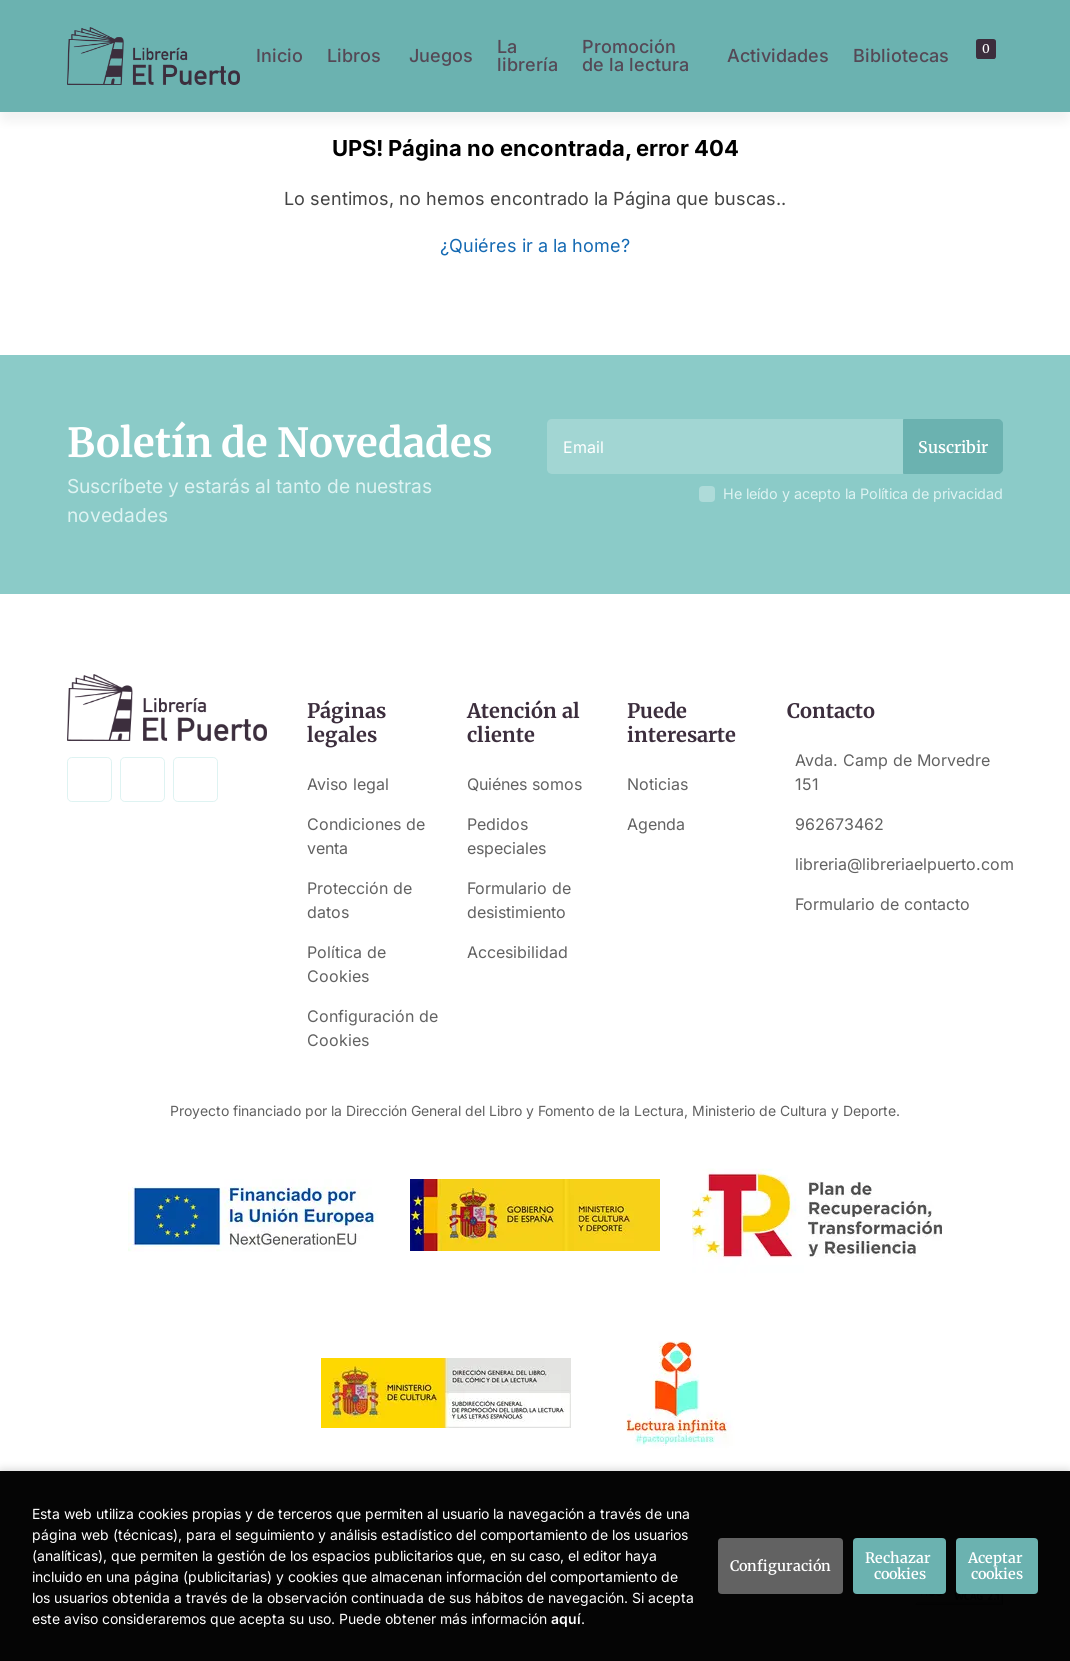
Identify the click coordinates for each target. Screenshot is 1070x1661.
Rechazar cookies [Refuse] (899, 1566)
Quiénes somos (524, 784)
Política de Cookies (346, 964)
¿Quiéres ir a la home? (535, 245)
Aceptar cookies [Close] (997, 1566)
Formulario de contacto (882, 904)
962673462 (839, 824)
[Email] (727, 446)
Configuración (780, 1566)
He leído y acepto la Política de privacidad (863, 493)
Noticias (657, 784)
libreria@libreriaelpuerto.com (904, 864)
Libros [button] (354, 55)
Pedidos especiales (506, 836)
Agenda (656, 824)
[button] (979, 56)
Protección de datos (359, 900)
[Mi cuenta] (989, 56)
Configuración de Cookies (372, 1028)
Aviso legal (348, 784)
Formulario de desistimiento (519, 900)
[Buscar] (970, 56)
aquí (566, 1618)
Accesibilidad (517, 952)
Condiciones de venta (366, 836)
